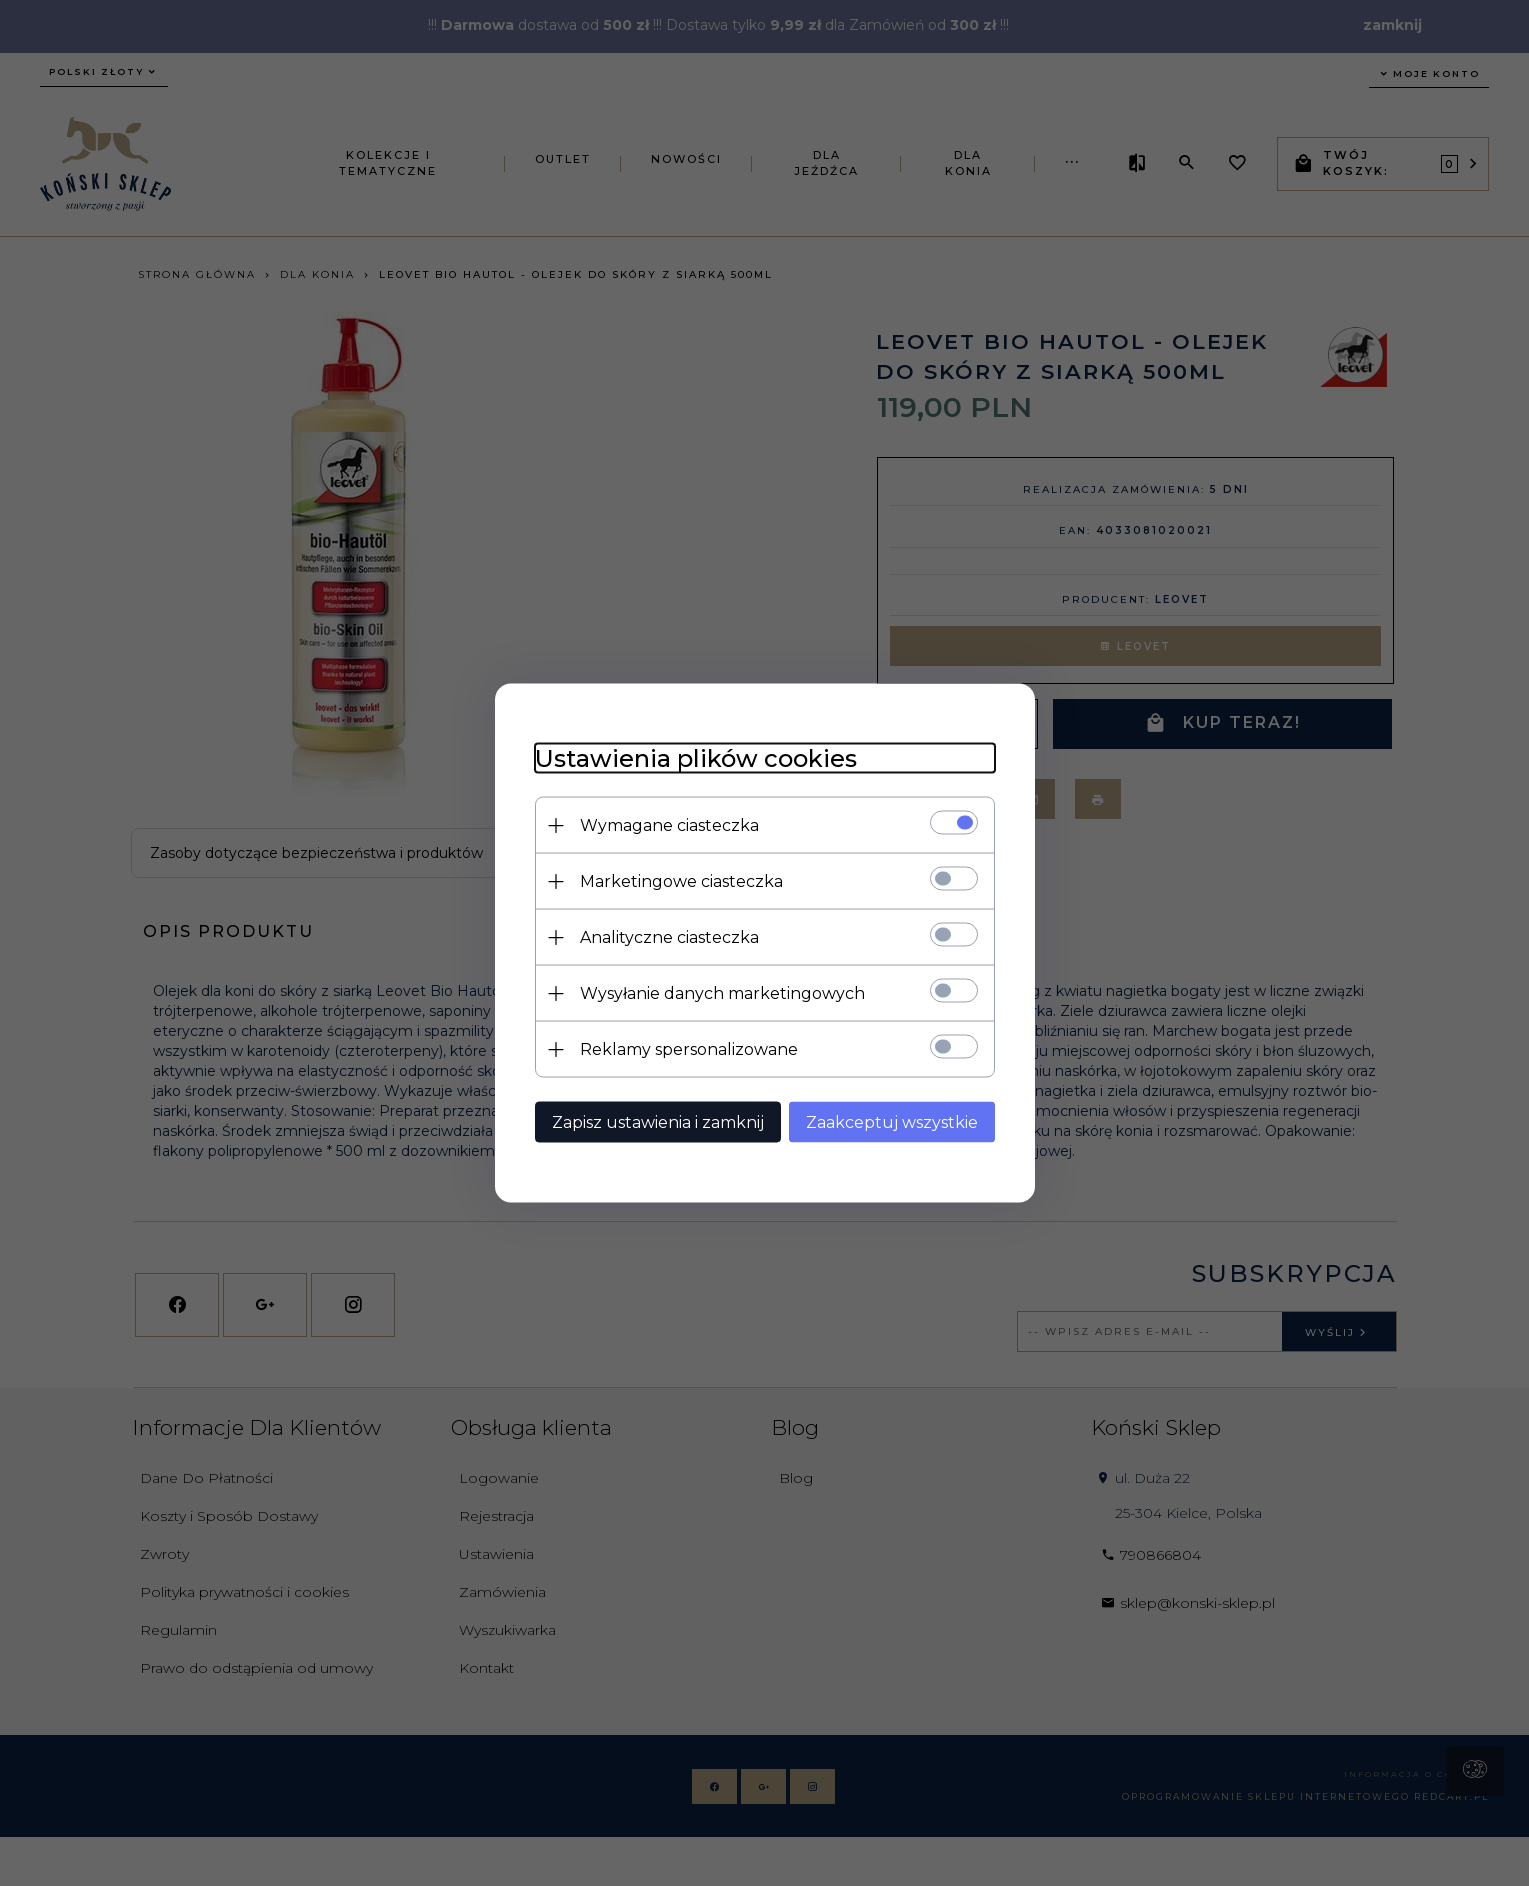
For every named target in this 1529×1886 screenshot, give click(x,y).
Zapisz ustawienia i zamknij (658, 1122)
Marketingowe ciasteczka (681, 881)
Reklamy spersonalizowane (689, 1049)
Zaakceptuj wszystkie (892, 1122)
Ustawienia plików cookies (696, 758)
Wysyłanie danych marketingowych (722, 993)
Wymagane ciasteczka (669, 825)
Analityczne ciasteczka (669, 937)
